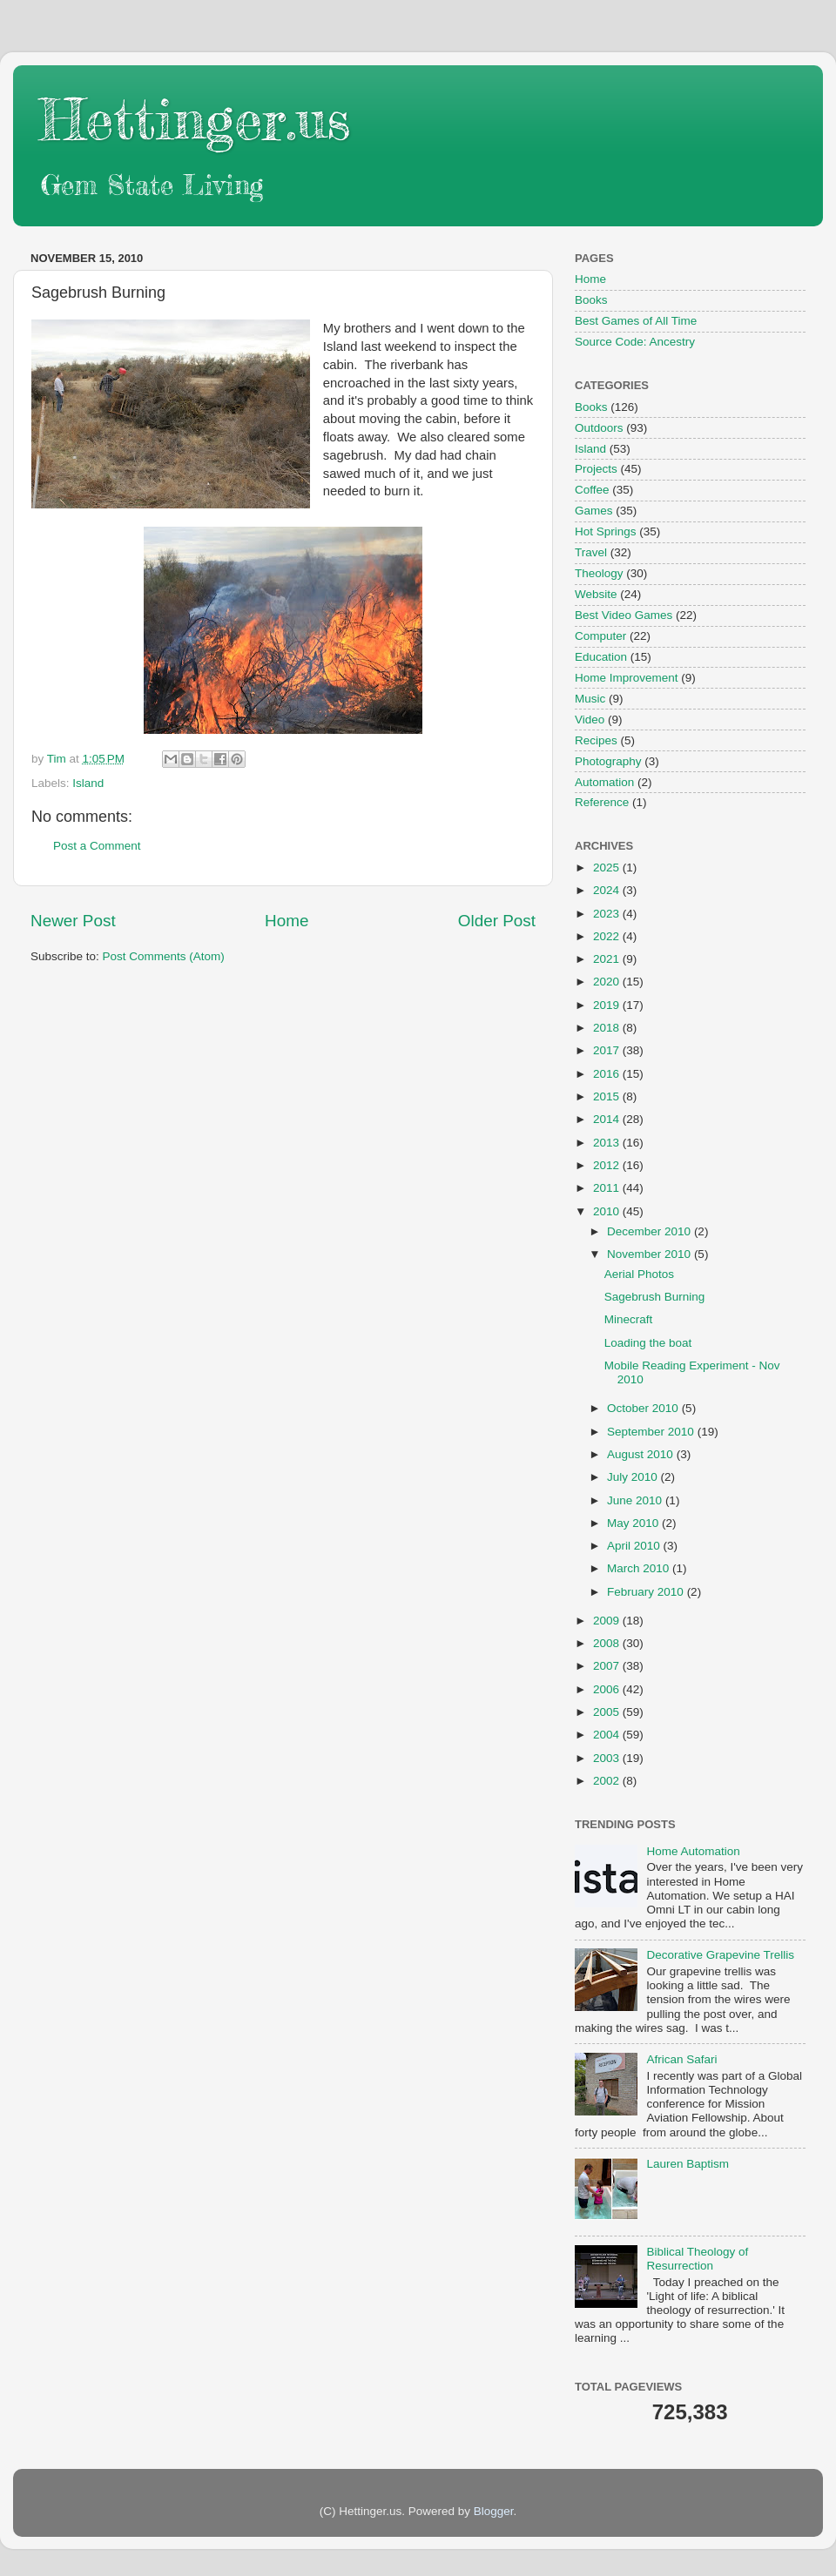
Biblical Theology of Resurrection (697, 2258)
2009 (608, 1620)
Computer (600, 635)
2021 (608, 958)
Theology (599, 573)
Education (601, 656)
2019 (608, 1005)
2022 (608, 936)
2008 (608, 1643)
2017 (608, 1050)
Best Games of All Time (636, 320)
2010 (608, 1211)
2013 (608, 1142)
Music (590, 698)
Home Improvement (626, 677)
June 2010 (636, 1500)
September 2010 (652, 1431)
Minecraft (628, 1319)
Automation (604, 782)
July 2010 (634, 1476)
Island (88, 783)
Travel (591, 552)
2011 (608, 1187)
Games (594, 510)
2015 (608, 1096)
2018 (608, 1027)
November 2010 (650, 1254)
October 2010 (644, 1408)
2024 (608, 890)
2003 (608, 1758)
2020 (608, 981)
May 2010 (634, 1523)
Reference (602, 802)
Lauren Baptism (687, 2163)
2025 (608, 867)
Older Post (497, 920)
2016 (608, 1073)
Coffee (592, 489)
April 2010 (635, 1545)
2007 (608, 1665)
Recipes (596, 740)
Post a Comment (97, 845)
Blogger (494, 2511)
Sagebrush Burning (654, 1296)
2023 (608, 913)
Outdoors (599, 427)
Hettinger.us (194, 118)
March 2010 (639, 1568)
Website (596, 594)
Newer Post (73, 920)
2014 (608, 1119)
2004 (608, 1734)
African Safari (681, 2059)
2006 (608, 1689)
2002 (608, 1780)
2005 (608, 1711)
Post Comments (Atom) (164, 956)
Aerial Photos (639, 1274)
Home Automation (692, 1851)
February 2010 (647, 1591)
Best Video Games (623, 615)
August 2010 (642, 1454)
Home (286, 920)
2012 (608, 1165)
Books (591, 299)
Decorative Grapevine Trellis (720, 1954)
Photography (608, 761)
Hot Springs (606, 531)
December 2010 (650, 1231)
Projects (596, 468)
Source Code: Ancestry (635, 341)
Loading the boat (648, 1342)
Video (589, 719)
